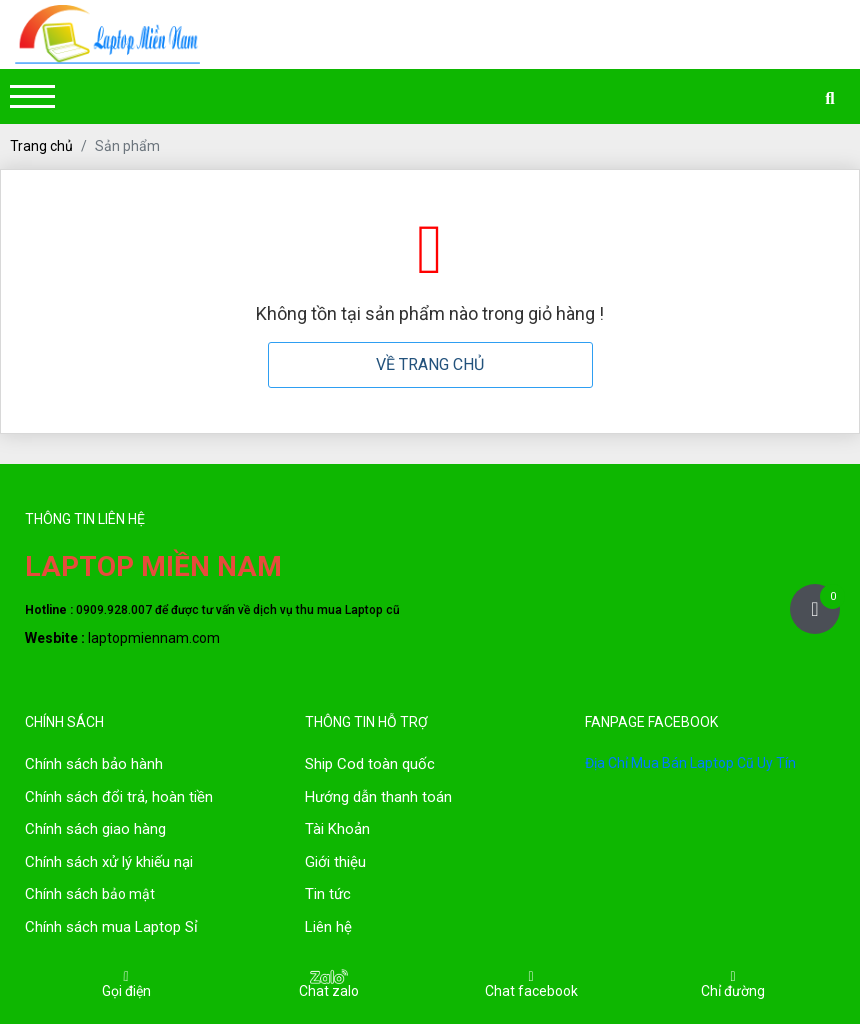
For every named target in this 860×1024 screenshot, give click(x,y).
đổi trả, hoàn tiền (157, 797)
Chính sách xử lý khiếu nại (109, 862)
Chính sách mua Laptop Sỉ (111, 927)
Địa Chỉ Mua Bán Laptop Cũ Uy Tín (690, 763)
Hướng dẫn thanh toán (378, 797)
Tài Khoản (337, 829)
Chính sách (63, 797)
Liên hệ (328, 927)
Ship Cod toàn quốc (370, 764)
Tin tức (328, 894)
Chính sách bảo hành (94, 764)
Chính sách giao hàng (95, 829)
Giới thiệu (335, 862)
